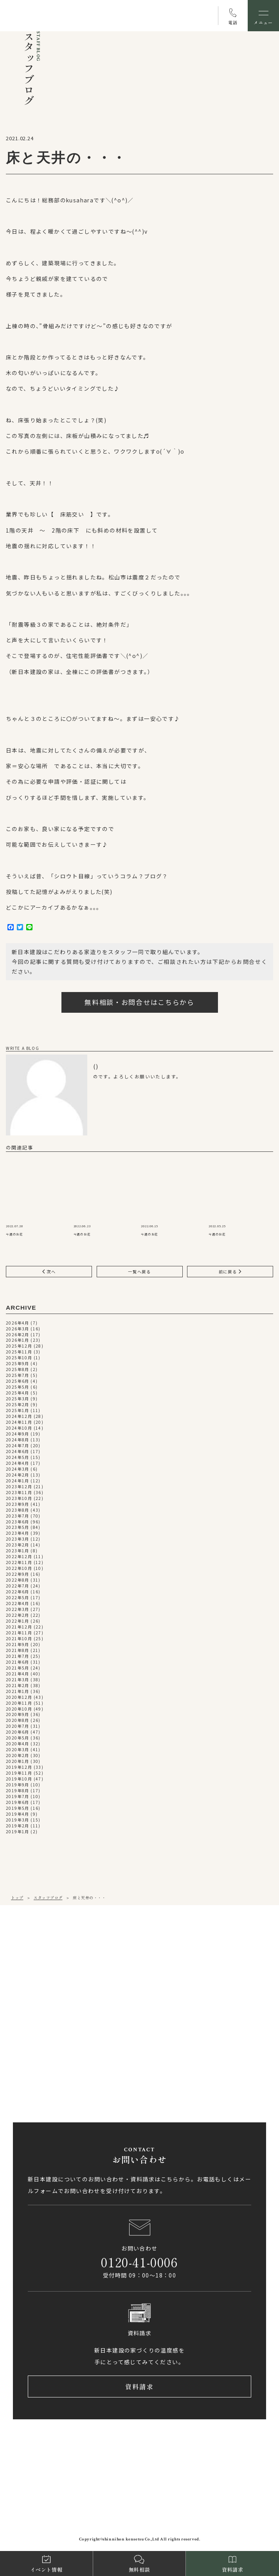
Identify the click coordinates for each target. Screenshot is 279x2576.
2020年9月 (17, 1715)
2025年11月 (19, 1352)
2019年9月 (17, 1785)
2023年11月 (19, 1493)
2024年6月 (17, 1452)
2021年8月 (17, 1651)
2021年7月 (17, 1656)
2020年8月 (17, 1721)
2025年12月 (19, 1347)
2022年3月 (17, 1609)
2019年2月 (17, 1826)
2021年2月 (17, 1686)
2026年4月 (17, 1323)
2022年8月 (17, 1580)
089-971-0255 (43, 1970)
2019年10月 (19, 1779)
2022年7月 (17, 1586)
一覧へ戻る (139, 1272)
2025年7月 (17, 1375)
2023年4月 (17, 1534)
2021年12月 (19, 1627)
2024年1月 (17, 1481)
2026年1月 (17, 1341)
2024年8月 (17, 1440)
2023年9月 (17, 1504)
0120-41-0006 (139, 2262)
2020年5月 (17, 1738)
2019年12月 (19, 1767)
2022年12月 (19, 1557)
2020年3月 (17, 1750)
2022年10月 (19, 1568)
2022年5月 (17, 1598)
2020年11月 (19, 1703)
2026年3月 (17, 1329)
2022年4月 (17, 1604)
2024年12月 (19, 1416)
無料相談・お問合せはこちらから (139, 1002)
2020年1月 (17, 1761)
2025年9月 (17, 1364)
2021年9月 (17, 1645)
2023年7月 (17, 1516)
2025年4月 (17, 1393)
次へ (48, 1272)
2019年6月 (17, 1803)
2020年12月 (19, 1697)
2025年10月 (19, 1358)
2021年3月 (17, 1680)
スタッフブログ (48, 1898)
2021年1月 (17, 1692)
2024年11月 (19, 1422)
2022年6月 (17, 1592)
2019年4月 (17, 1814)
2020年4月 (17, 1744)
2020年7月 (17, 1726)
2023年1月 (17, 1551)
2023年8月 (17, 1510)
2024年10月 (19, 1428)
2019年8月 (17, 1791)
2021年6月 (17, 1662)
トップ (17, 1898)
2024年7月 (17, 1446)
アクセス (41, 1997)
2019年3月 (17, 1820)
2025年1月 (17, 1411)
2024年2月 (17, 1475)
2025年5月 (17, 1387)
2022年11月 (19, 1563)
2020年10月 (19, 1709)
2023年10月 (19, 1499)
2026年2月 (17, 1335)
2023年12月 (19, 1487)
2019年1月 (17, 1832)
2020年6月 (17, 1732)
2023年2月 (17, 1545)
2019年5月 (17, 1808)
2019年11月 (19, 1773)
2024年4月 (17, 1463)
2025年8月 (17, 1370)
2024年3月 (17, 1469)
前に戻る (230, 1272)
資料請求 (139, 2387)
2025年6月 (17, 1381)
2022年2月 (17, 1615)
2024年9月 (17, 1434)
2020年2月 (17, 1756)
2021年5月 (17, 1668)
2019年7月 (17, 1797)
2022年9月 (17, 1574)
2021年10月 (19, 1639)
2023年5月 (17, 1528)
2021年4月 (17, 1674)
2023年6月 (17, 1522)
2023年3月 (17, 1539)
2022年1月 (17, 1621)
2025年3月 (17, 1399)
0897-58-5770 (43, 2063)
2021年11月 (19, 1633)
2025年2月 (17, 1405)
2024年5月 (17, 1458)
